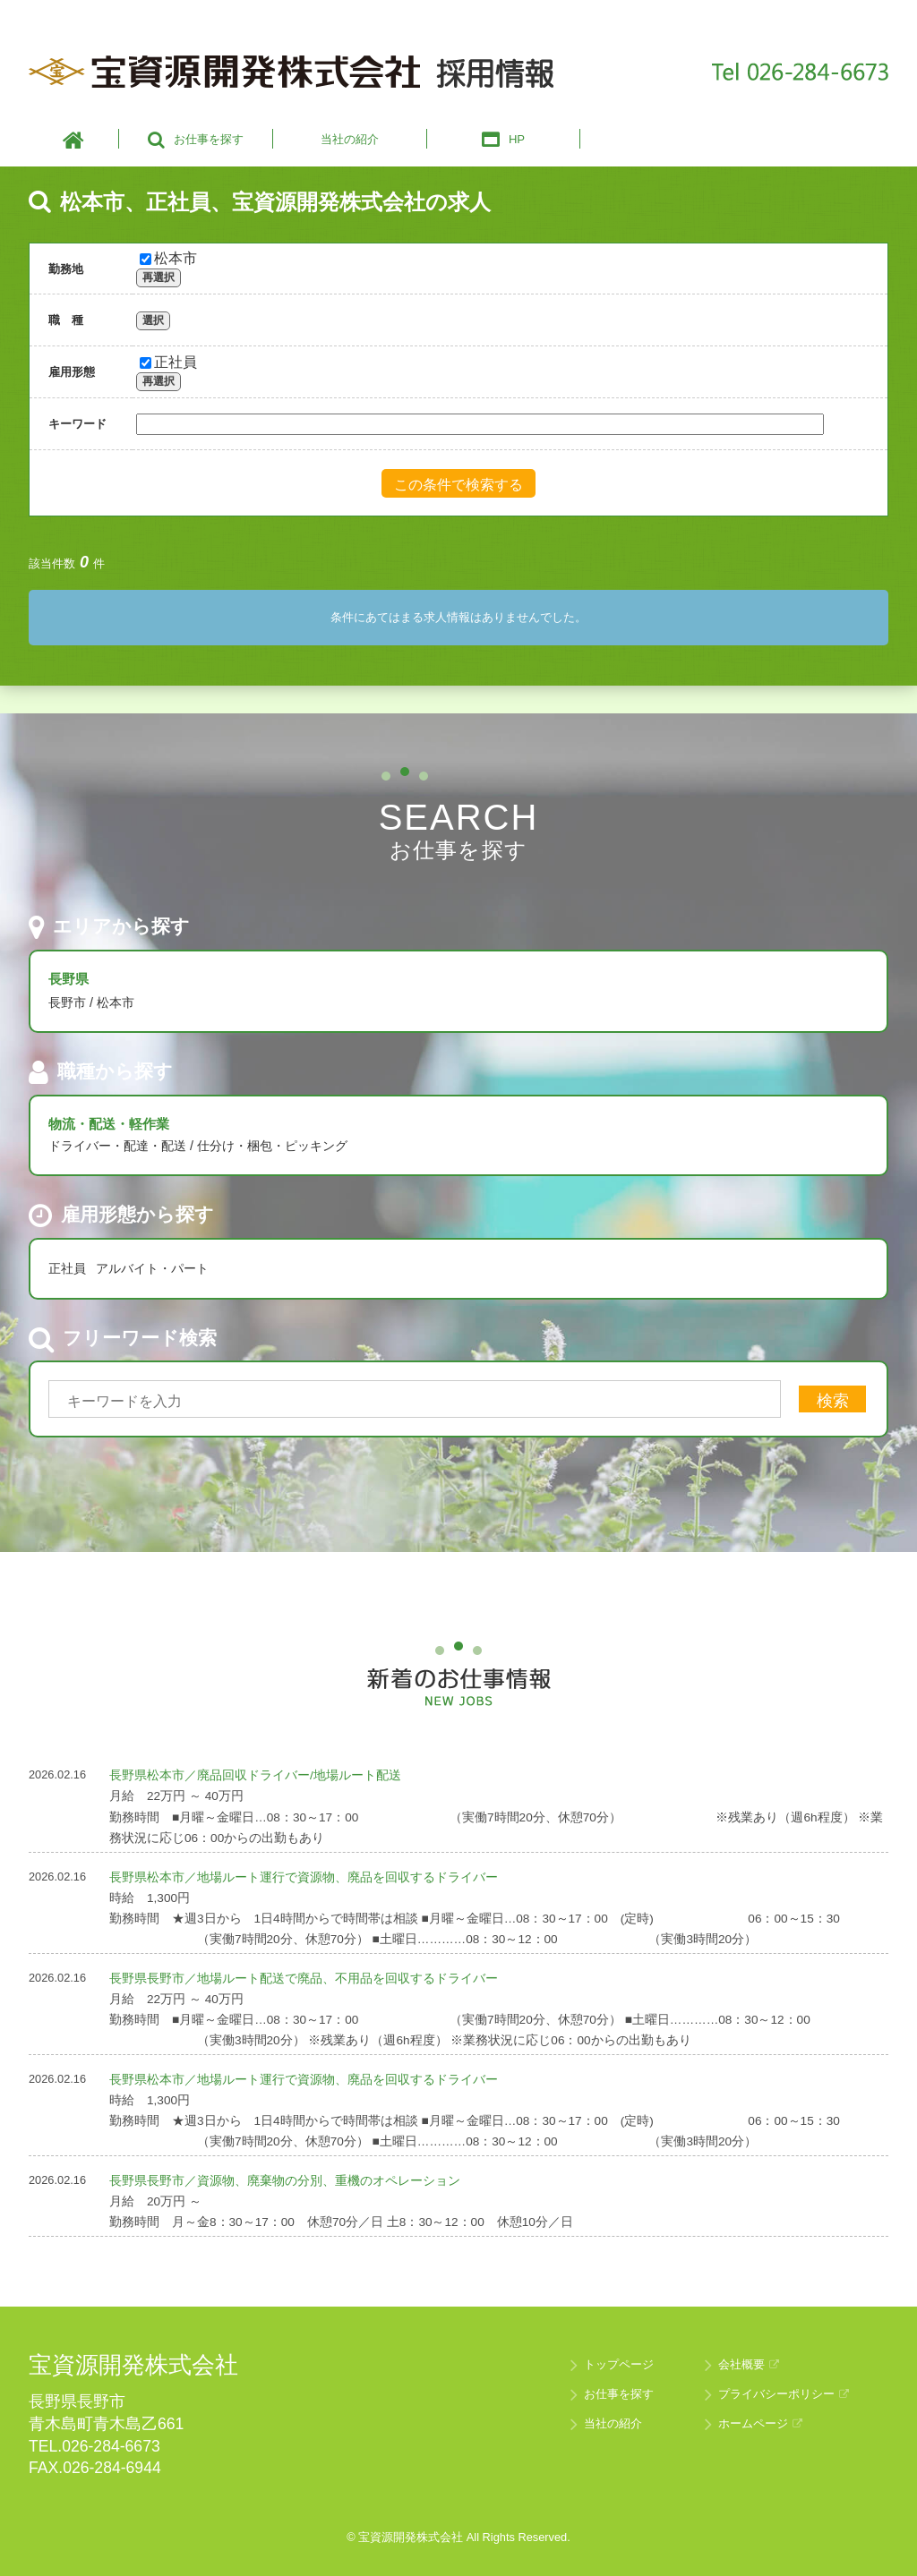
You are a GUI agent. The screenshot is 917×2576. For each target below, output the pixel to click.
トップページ (619, 2364)
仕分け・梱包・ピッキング (272, 1146)
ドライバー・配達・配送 (117, 1146)
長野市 (67, 1002)
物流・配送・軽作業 (108, 1123)
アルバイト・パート (152, 1268)
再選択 (158, 277)
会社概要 (748, 2364)
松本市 (168, 258)
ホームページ (760, 2423)
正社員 (168, 362)
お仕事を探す (619, 2394)
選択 (153, 320)
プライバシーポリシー (783, 2394)
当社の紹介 (613, 2423)
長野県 (68, 978)
